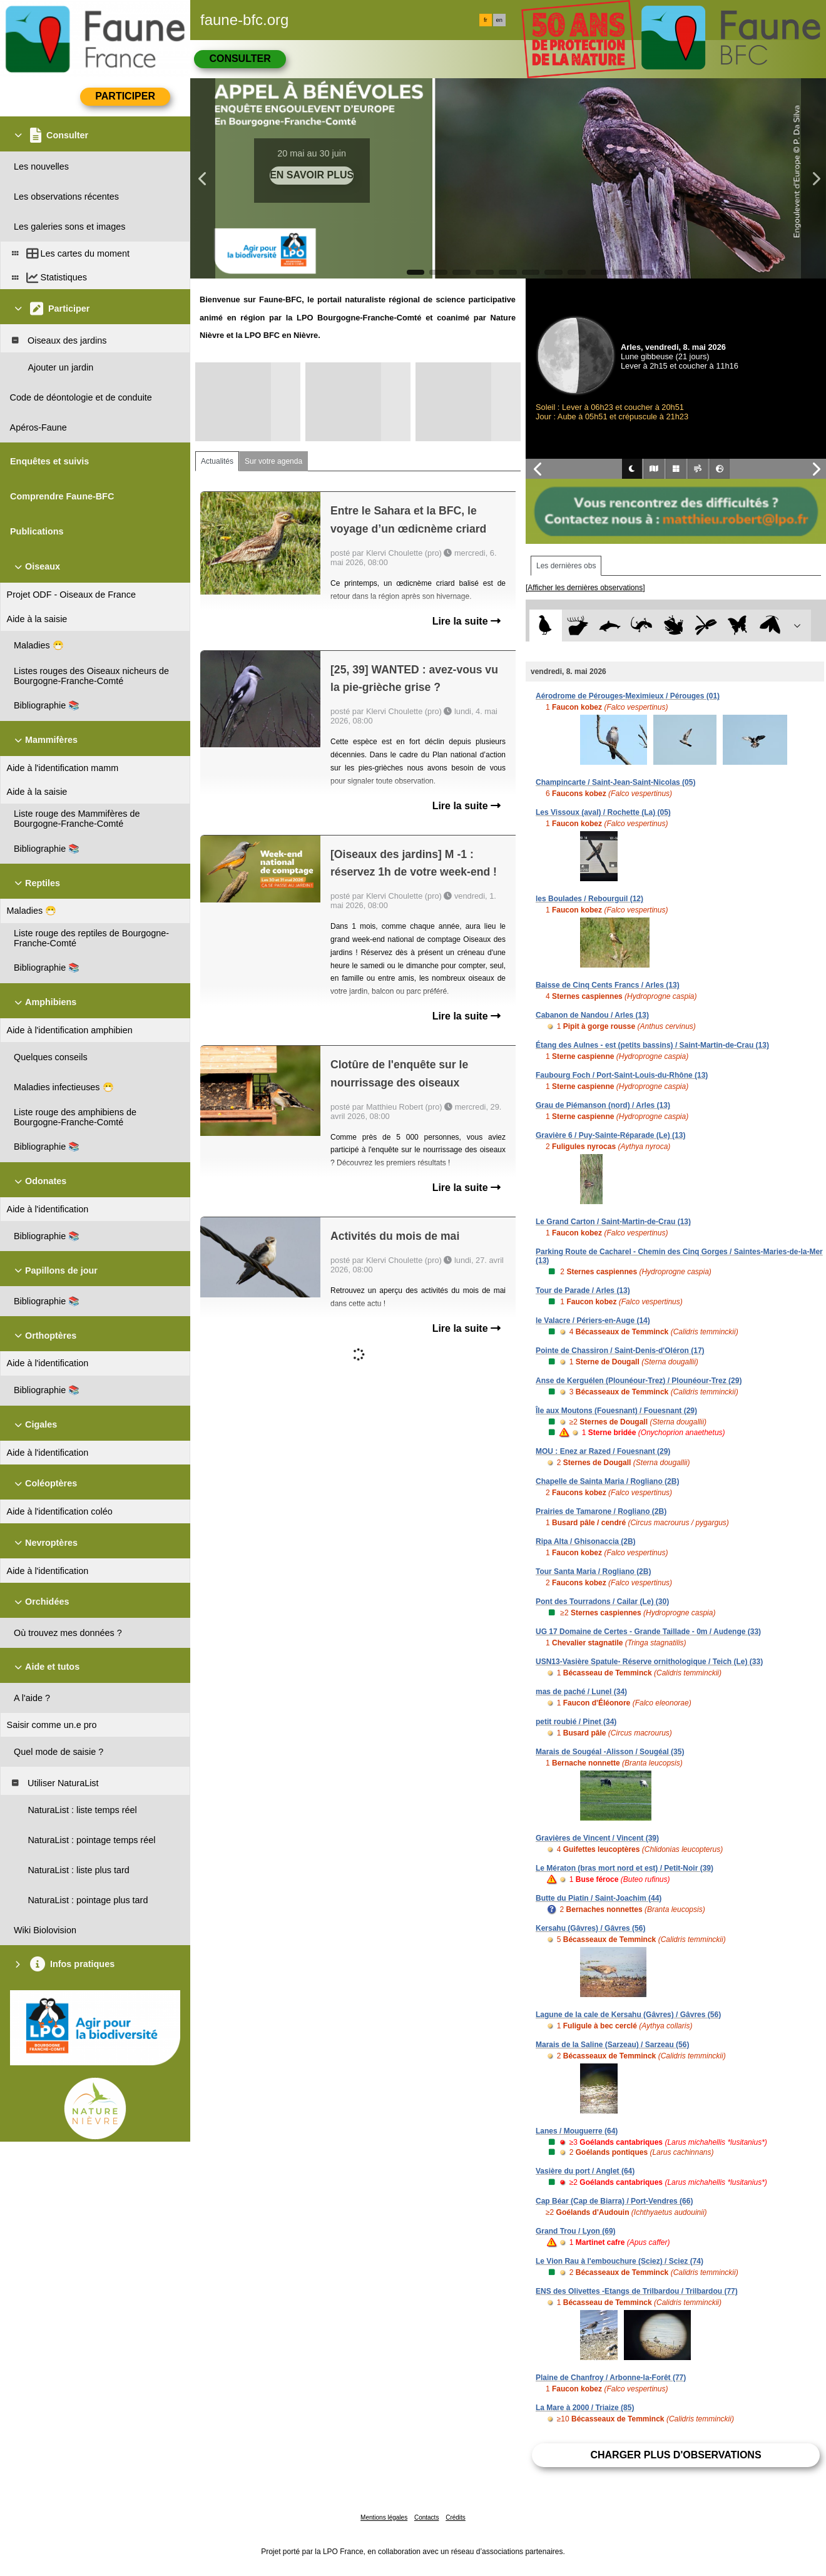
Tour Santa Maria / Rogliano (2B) (593, 1571)
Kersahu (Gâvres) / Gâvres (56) (590, 1928)
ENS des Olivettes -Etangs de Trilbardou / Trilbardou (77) (637, 2291)
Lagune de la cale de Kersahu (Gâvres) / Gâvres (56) (628, 2014)
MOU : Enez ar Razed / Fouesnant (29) (603, 1451)
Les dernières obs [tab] (566, 565)
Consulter (239, 58)
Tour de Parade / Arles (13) (583, 1290)
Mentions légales (383, 2517)
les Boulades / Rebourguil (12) (589, 898)
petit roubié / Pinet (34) (576, 1721)
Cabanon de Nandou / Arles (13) (592, 1015)
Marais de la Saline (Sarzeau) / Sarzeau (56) (612, 2044)
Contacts (426, 2517)
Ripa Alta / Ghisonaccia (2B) (586, 1541)
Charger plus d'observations (675, 2455)
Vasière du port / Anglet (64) (585, 2171)
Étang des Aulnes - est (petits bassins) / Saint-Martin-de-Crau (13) (652, 1045)
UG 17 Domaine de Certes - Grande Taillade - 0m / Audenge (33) (648, 1631)
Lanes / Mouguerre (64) (577, 2131)
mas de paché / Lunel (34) (581, 1691)
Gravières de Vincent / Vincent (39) (597, 1838)
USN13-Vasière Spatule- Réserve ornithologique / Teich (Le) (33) (649, 1661)
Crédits (456, 2517)
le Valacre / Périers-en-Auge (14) (593, 1320)
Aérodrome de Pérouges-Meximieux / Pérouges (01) (628, 696)
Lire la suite (466, 621)
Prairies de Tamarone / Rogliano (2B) (601, 1511)
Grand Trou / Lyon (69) (576, 2231)
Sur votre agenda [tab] (273, 461)
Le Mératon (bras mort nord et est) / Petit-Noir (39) (624, 1868)
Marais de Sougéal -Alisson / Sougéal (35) (610, 1751)
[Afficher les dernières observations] (585, 587)
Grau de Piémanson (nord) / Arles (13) (603, 1105)
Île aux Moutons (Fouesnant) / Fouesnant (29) (616, 1410)
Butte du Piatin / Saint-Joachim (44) (598, 1898)
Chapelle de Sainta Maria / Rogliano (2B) (607, 1481)
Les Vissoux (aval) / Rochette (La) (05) (603, 812)
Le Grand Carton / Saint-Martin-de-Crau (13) (613, 1221)
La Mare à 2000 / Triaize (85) (585, 2407)
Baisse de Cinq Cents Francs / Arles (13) (608, 985)
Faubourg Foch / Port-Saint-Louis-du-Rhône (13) (622, 1075)
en (499, 20)
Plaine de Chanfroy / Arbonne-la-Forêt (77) (611, 2377)
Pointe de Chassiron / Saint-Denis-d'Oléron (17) (620, 1350)
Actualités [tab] (217, 461)
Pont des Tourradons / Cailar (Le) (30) (602, 1601)
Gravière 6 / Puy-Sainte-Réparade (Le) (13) (610, 1135)
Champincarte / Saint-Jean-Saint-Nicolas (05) (615, 782)
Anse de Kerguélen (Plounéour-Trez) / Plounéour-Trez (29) (639, 1380)
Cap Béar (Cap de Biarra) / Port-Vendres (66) (614, 2201)
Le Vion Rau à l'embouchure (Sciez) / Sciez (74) (619, 2261)
